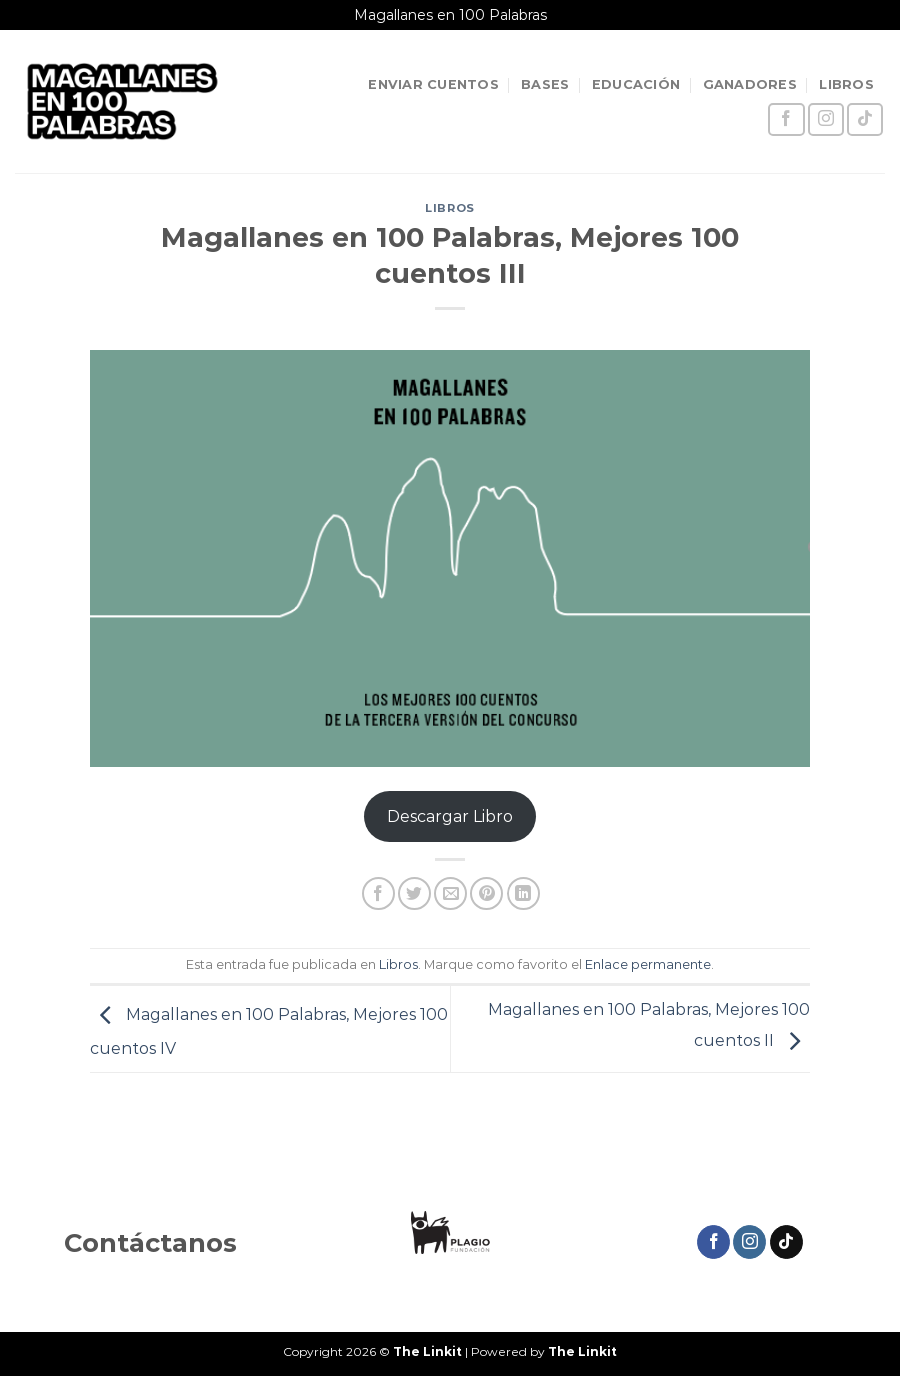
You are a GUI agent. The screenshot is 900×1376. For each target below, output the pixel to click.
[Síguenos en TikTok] (865, 119)
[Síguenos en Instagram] (826, 119)
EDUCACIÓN (636, 84)
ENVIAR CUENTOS (433, 84)
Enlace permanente (648, 964)
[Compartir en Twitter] (414, 893)
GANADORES (750, 84)
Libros (449, 208)
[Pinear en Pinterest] (486, 893)
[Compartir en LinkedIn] (523, 893)
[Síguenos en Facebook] (786, 119)
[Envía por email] (450, 893)
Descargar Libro (450, 816)
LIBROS (846, 84)
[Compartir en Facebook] (378, 893)
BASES (545, 84)
